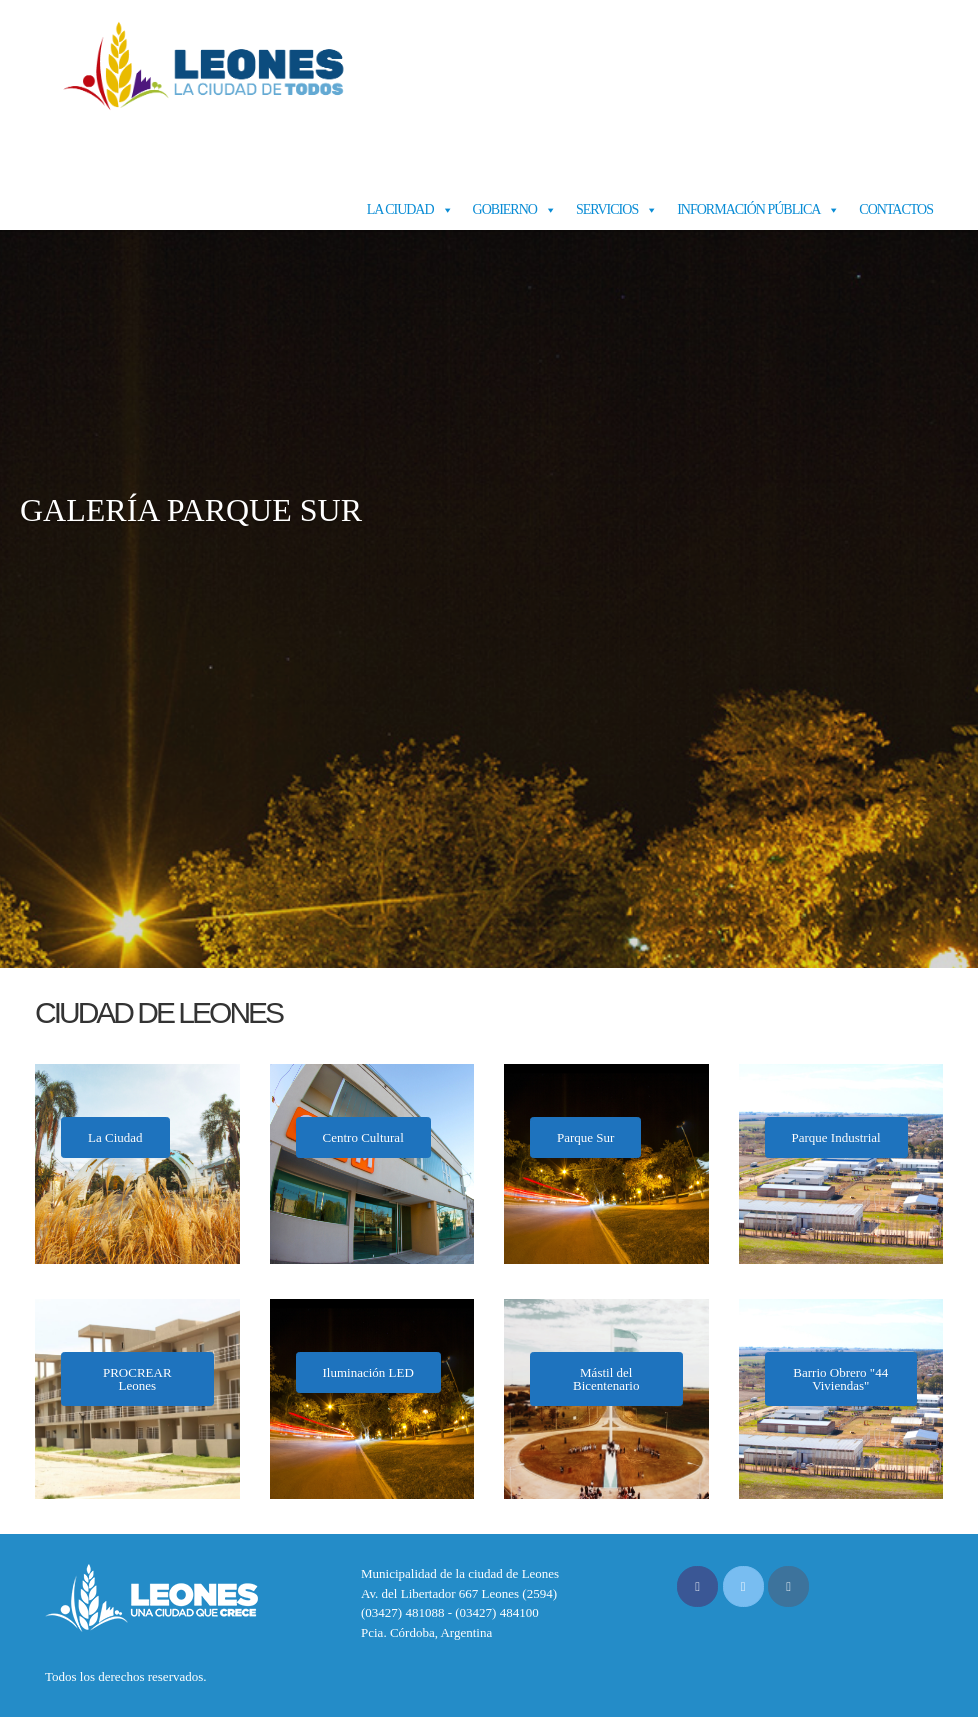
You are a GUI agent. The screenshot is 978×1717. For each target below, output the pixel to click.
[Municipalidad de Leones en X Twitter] (743, 1586)
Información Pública (748, 209)
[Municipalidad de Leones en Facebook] (697, 1586)
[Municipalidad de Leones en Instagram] (788, 1586)
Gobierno (505, 209)
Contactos (896, 209)
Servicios (607, 209)
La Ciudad (400, 209)
